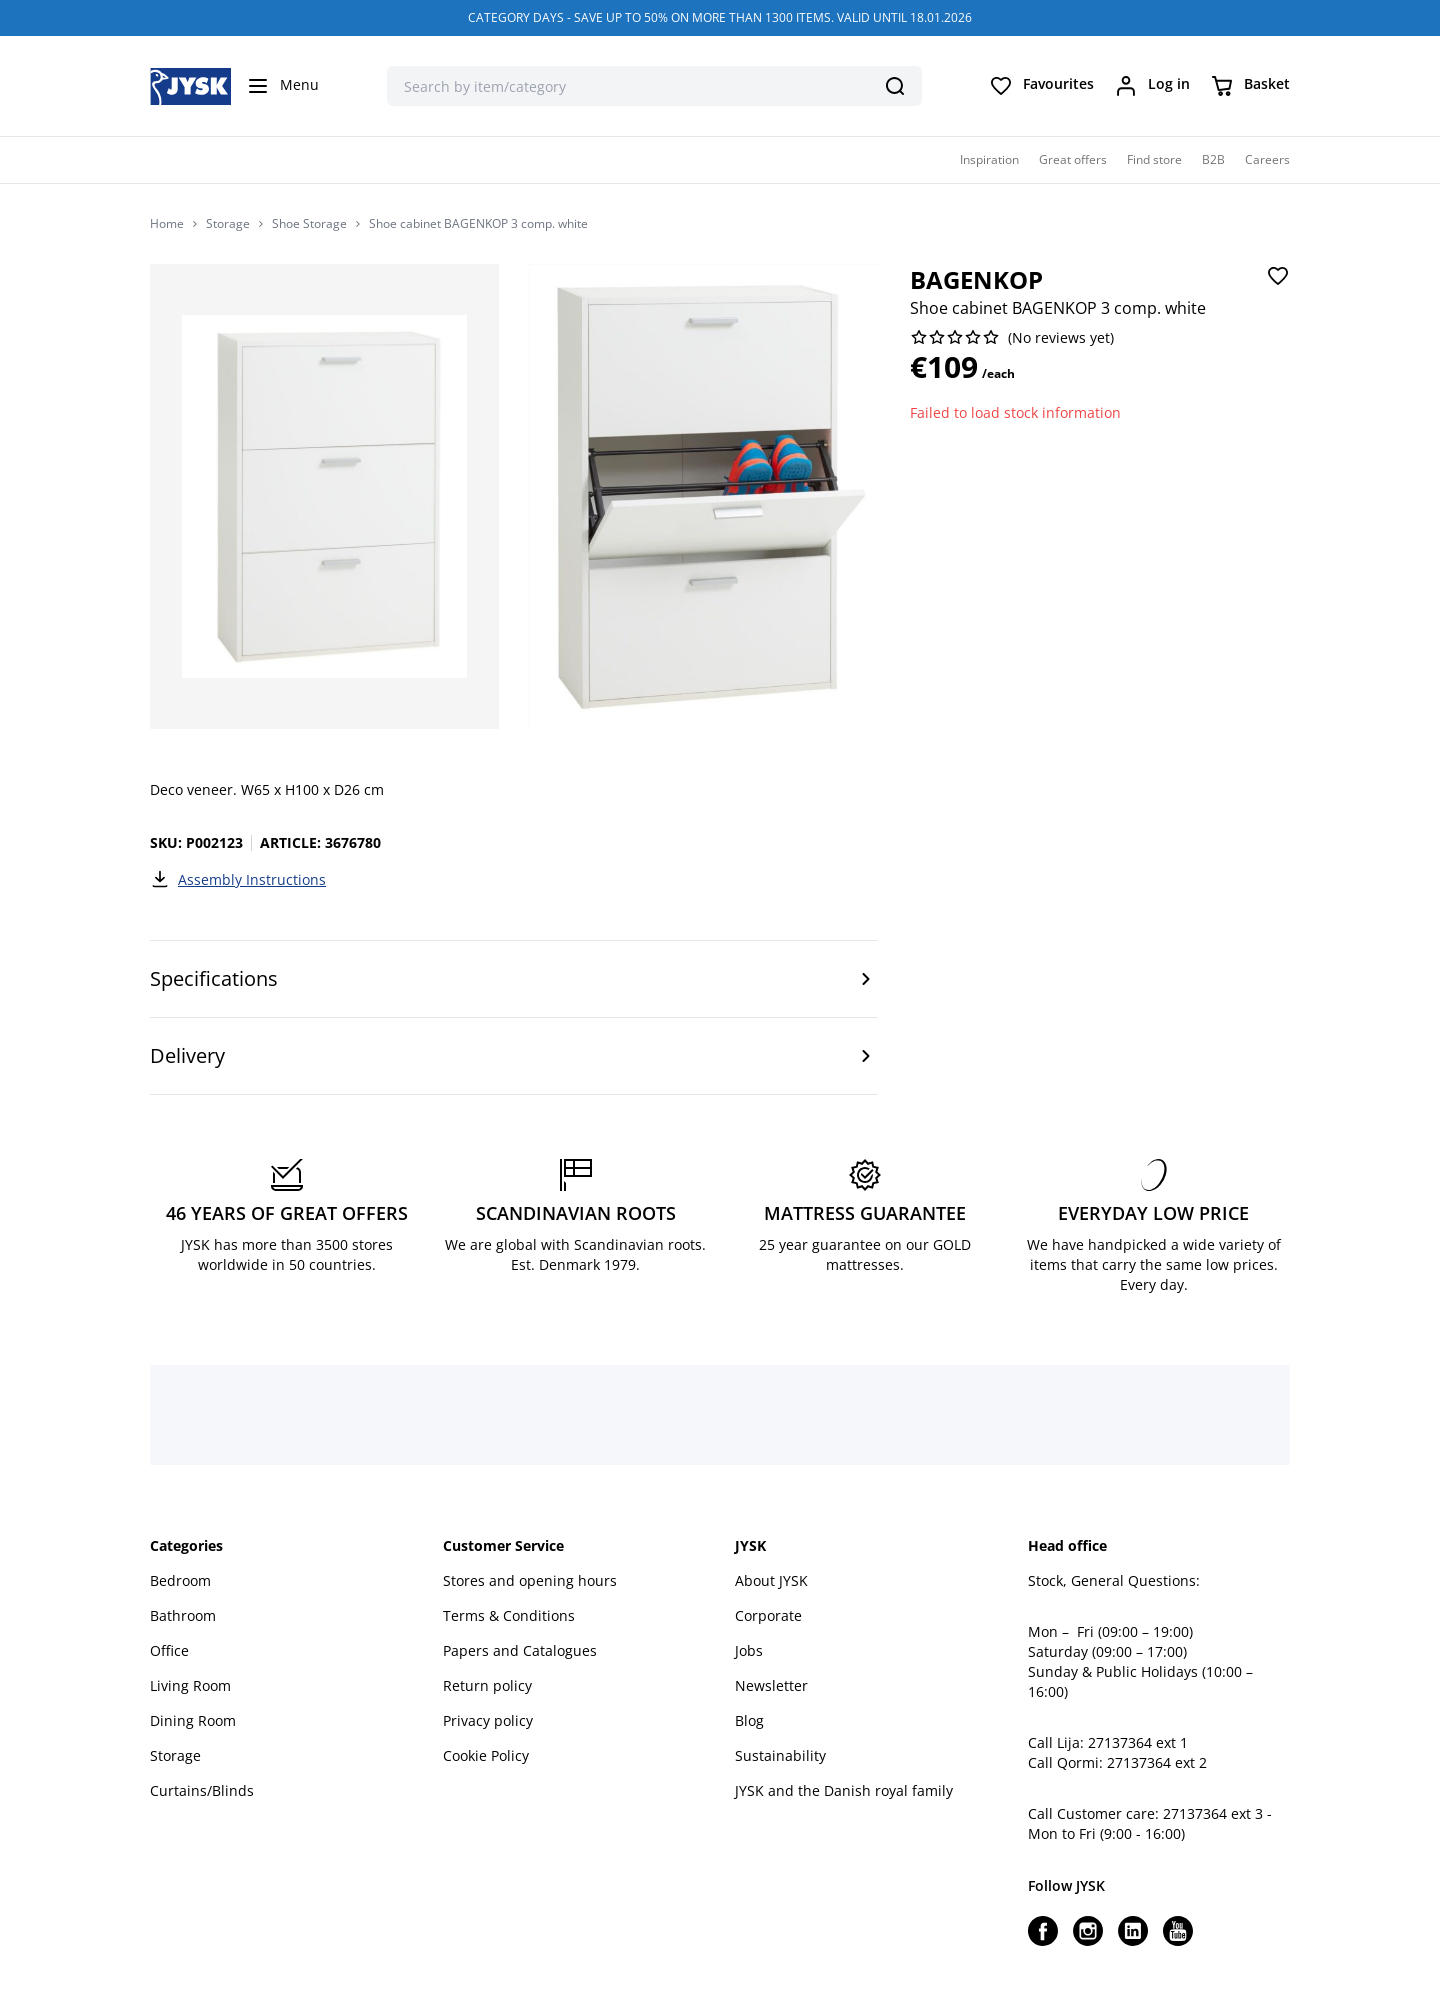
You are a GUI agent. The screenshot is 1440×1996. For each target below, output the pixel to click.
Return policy (487, 1685)
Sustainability (780, 1755)
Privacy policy (488, 1720)
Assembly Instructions (238, 879)
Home (167, 224)
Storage (228, 224)
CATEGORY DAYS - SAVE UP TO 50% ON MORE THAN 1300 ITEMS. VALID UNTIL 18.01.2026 (720, 17)
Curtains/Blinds (202, 1790)
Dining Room (193, 1720)
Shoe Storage (309, 224)
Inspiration (989, 159)
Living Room (190, 1685)
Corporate (768, 1615)
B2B (1213, 159)
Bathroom (183, 1615)
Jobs (749, 1650)
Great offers (1073, 159)
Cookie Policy (486, 1755)
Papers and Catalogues (520, 1650)
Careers (1267, 159)
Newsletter (771, 1685)
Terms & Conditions (509, 1615)
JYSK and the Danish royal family (844, 1790)
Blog (749, 1720)
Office (169, 1650)
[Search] (895, 86)
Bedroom (180, 1580)
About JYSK (771, 1580)
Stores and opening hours (530, 1580)
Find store (1154, 159)
